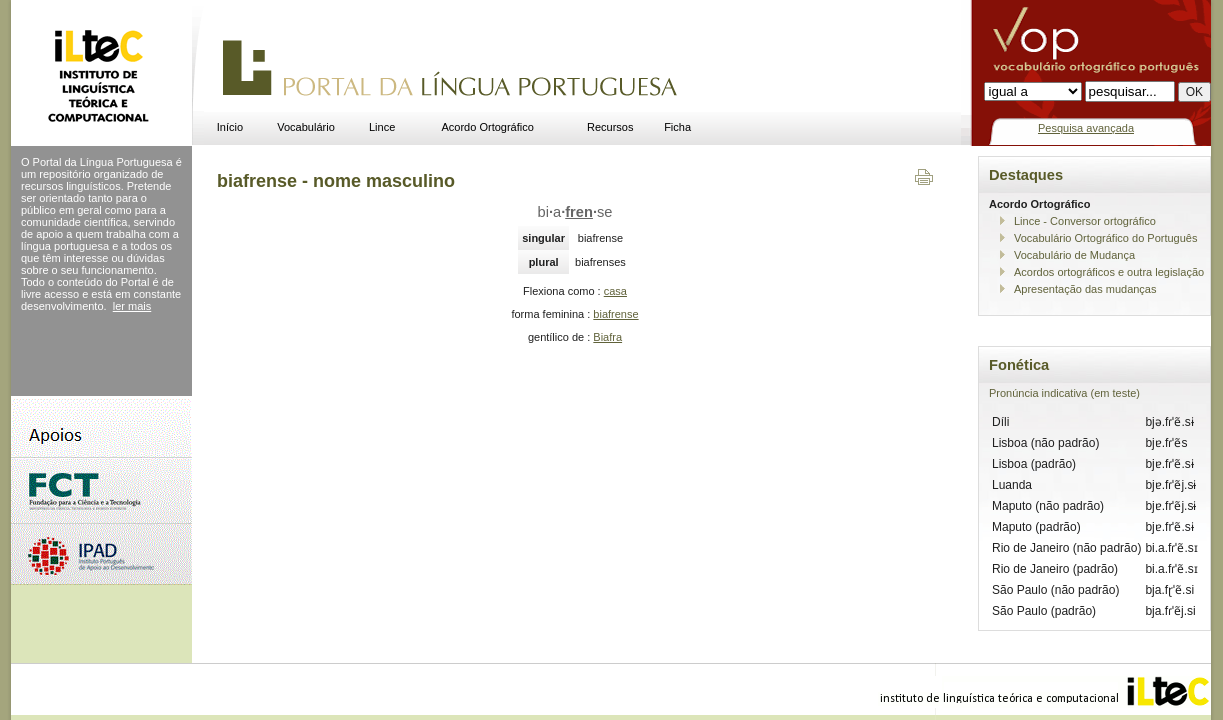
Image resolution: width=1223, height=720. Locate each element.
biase (575, 212)
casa (615, 291)
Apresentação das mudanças (1085, 289)
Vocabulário (306, 127)
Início (230, 127)
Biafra (607, 337)
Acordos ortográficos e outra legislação (1109, 272)
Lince (382, 127)
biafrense (615, 314)
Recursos (610, 127)
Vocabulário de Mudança (1074, 255)
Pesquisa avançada (1086, 128)
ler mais (132, 306)
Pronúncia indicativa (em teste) (1064, 393)
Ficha (677, 127)
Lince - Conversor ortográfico (1085, 221)
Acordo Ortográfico (488, 127)
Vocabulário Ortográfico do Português (1105, 238)
